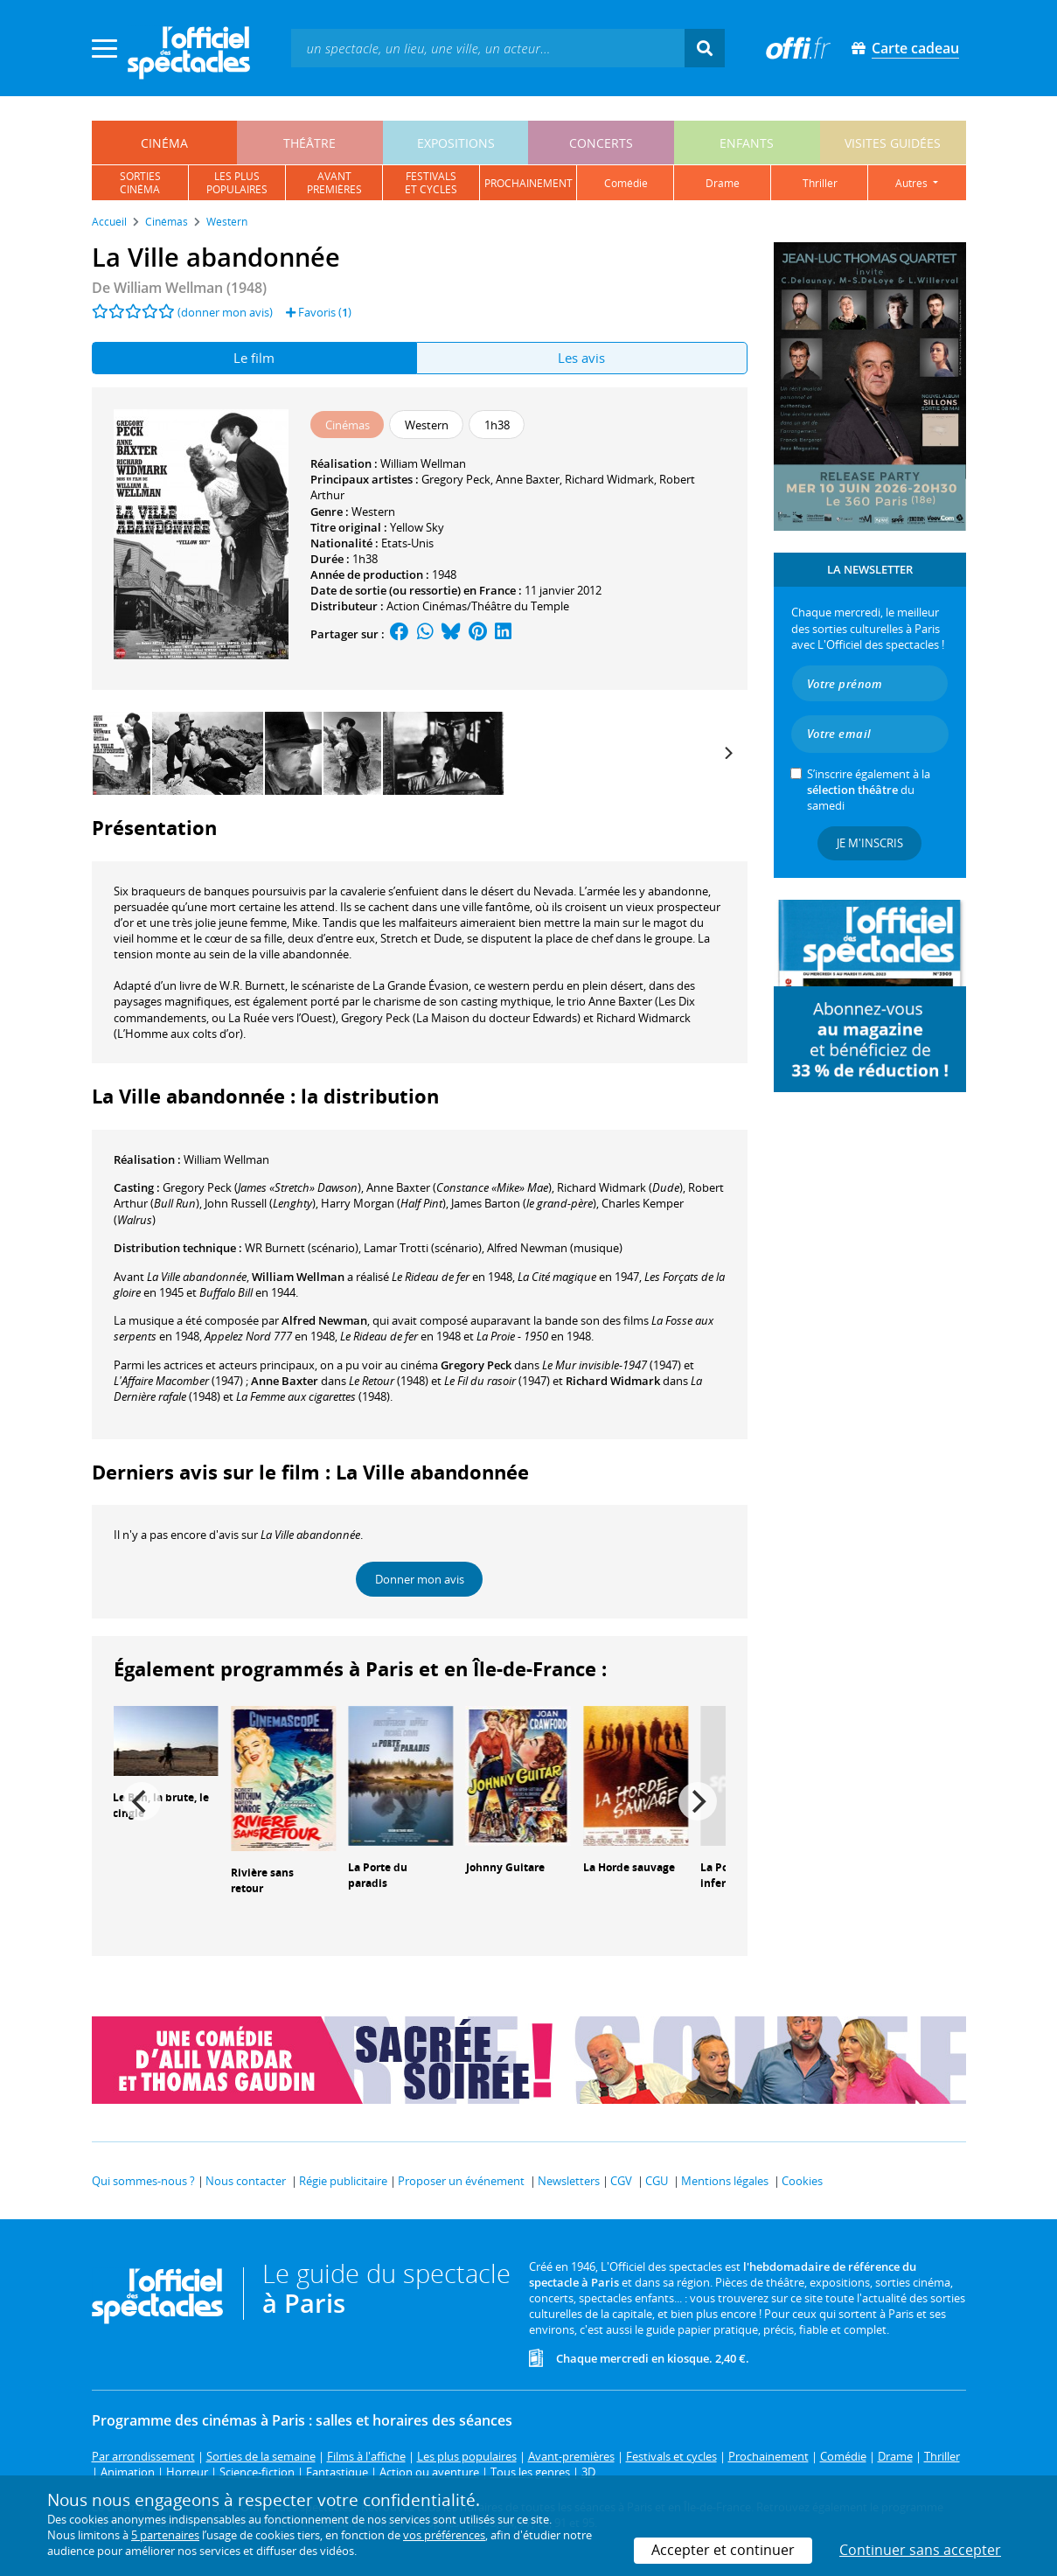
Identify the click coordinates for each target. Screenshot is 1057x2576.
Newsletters (569, 2181)
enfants (747, 143)
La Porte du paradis (377, 1875)
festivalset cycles (431, 183)
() (262, 1187)
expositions (456, 143)
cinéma (164, 143)
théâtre (309, 143)
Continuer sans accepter (920, 2549)
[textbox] (488, 47)
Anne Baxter (528, 479)
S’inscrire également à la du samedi (868, 789)
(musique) (554, 1248)
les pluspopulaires (237, 183)
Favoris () (318, 312)
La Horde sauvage (629, 1867)
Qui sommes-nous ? (143, 2181)
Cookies (802, 2181)
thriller (820, 183)
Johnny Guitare (505, 1867)
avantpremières (334, 183)
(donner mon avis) (225, 312)
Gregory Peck (455, 479)
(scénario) (301, 1248)
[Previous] (141, 1801)
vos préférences (444, 2535)
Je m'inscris (870, 843)
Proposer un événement (461, 2181)
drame (723, 183)
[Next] (728, 752)
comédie (626, 183)
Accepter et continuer (723, 2549)
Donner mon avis (419, 1579)
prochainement (528, 183)
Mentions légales (724, 2181)
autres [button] (912, 183)
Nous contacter (245, 2181)
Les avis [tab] (581, 357)
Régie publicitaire (343, 2181)
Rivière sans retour (262, 1881)
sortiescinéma (140, 183)
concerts (601, 143)
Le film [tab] (254, 357)
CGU (656, 2181)
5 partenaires (165, 2535)
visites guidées (893, 143)
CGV (621, 2181)
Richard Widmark (609, 479)
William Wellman (423, 463)
